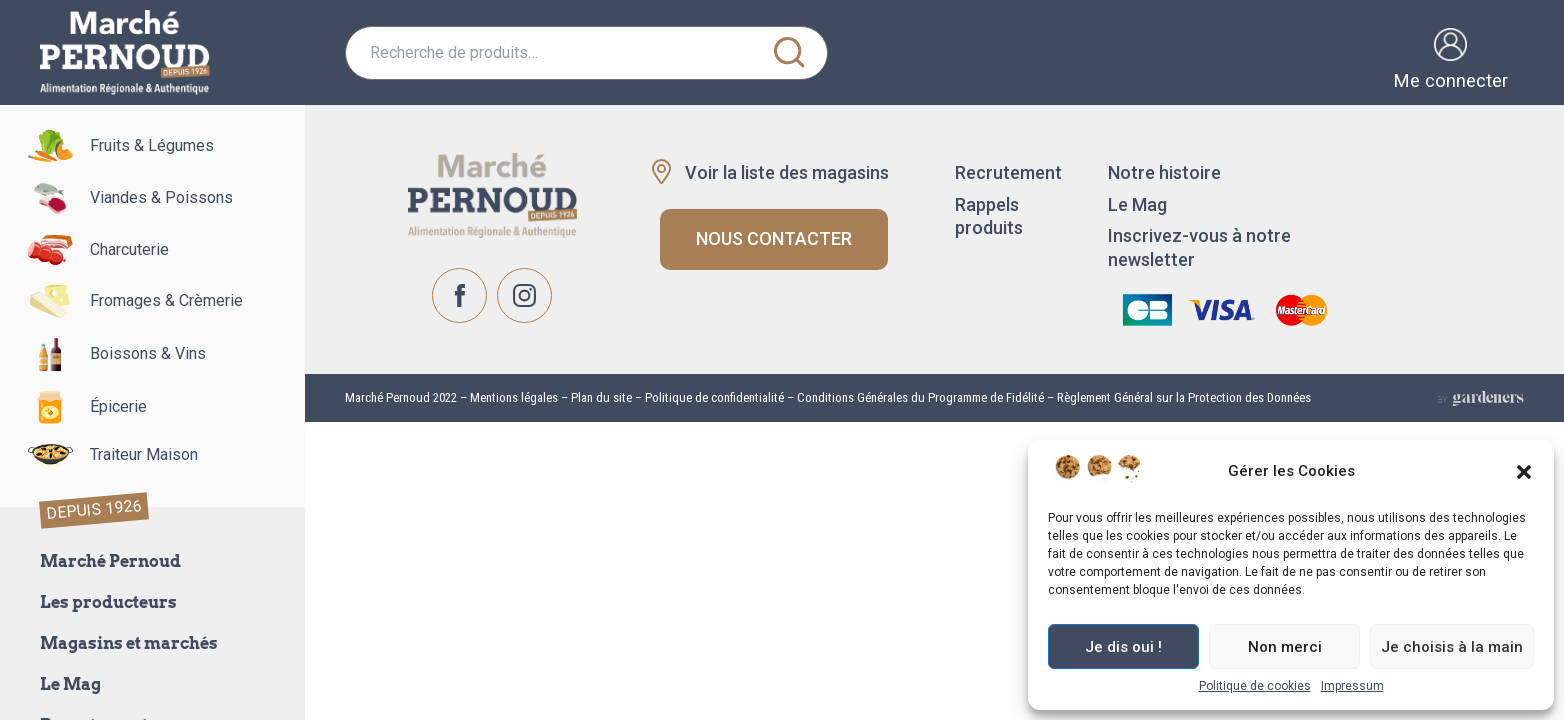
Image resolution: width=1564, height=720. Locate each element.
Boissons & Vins (108, 354)
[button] (1524, 472)
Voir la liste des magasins (787, 172)
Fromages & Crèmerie (126, 301)
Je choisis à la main (1452, 647)
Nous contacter (774, 238)
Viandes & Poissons (121, 198)
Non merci (1285, 647)
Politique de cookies (1255, 686)
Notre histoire (1164, 172)
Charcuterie (89, 250)
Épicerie (78, 407)
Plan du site (601, 397)
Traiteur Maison (104, 456)
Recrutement (1008, 172)
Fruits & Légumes (112, 146)
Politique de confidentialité (714, 397)
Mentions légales (512, 397)
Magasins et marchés (129, 643)
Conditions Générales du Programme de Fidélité (920, 397)
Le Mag (70, 684)
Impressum (1352, 686)
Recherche (789, 53)
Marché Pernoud (110, 561)
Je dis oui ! (1123, 647)
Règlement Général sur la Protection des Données (1184, 397)
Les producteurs (108, 602)
